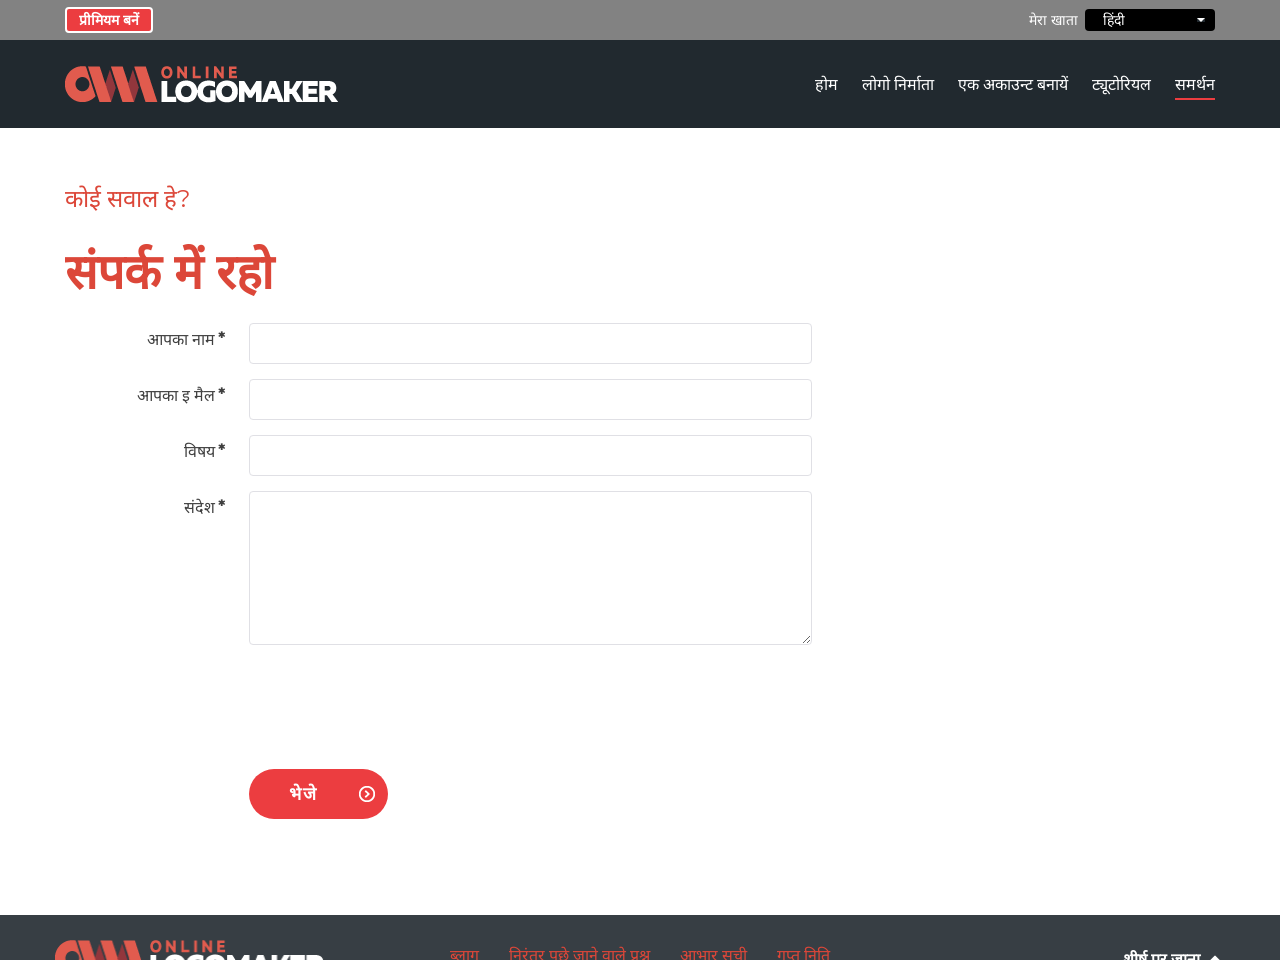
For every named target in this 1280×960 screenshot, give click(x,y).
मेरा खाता (1053, 20)
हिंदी (1150, 20)
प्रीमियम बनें (109, 20)
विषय (204, 451)
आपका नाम (186, 339)
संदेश (204, 507)
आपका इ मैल (181, 395)
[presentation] (401, 699)
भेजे (303, 793)
